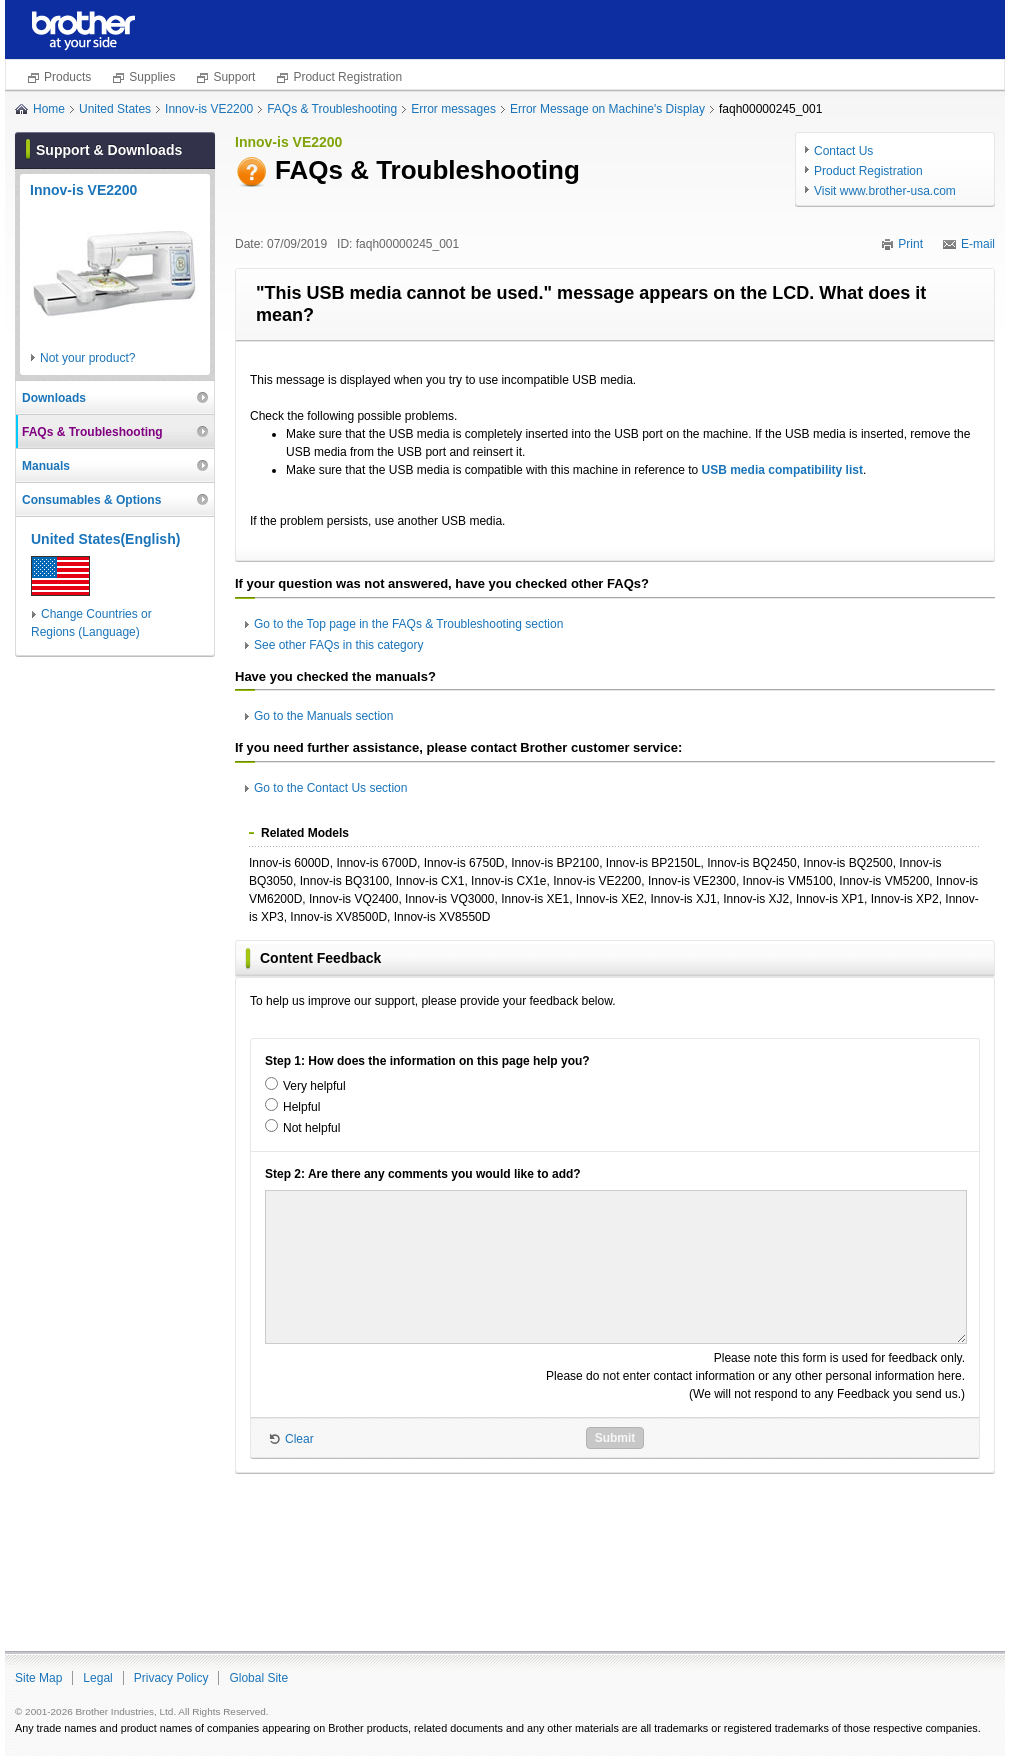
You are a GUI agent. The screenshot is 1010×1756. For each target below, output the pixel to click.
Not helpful (311, 1128)
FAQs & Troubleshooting (332, 109)
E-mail (978, 244)
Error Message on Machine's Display (607, 109)
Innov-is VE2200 (209, 109)
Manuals (46, 466)
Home (49, 109)
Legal (97, 1678)
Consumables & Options (91, 500)
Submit (615, 1438)
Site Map (38, 1678)
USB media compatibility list (782, 470)
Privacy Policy (171, 1678)
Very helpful (314, 1086)
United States (115, 109)
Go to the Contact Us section (330, 788)
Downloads (54, 398)
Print (910, 244)
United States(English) (105, 539)
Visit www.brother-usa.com (885, 191)
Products (67, 77)
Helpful (301, 1107)
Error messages (453, 109)
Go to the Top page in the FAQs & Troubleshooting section (408, 624)
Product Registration (347, 77)
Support (234, 77)
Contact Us (843, 151)
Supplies (152, 77)
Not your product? (87, 358)
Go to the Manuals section (323, 716)
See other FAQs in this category (338, 645)
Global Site (258, 1678)
